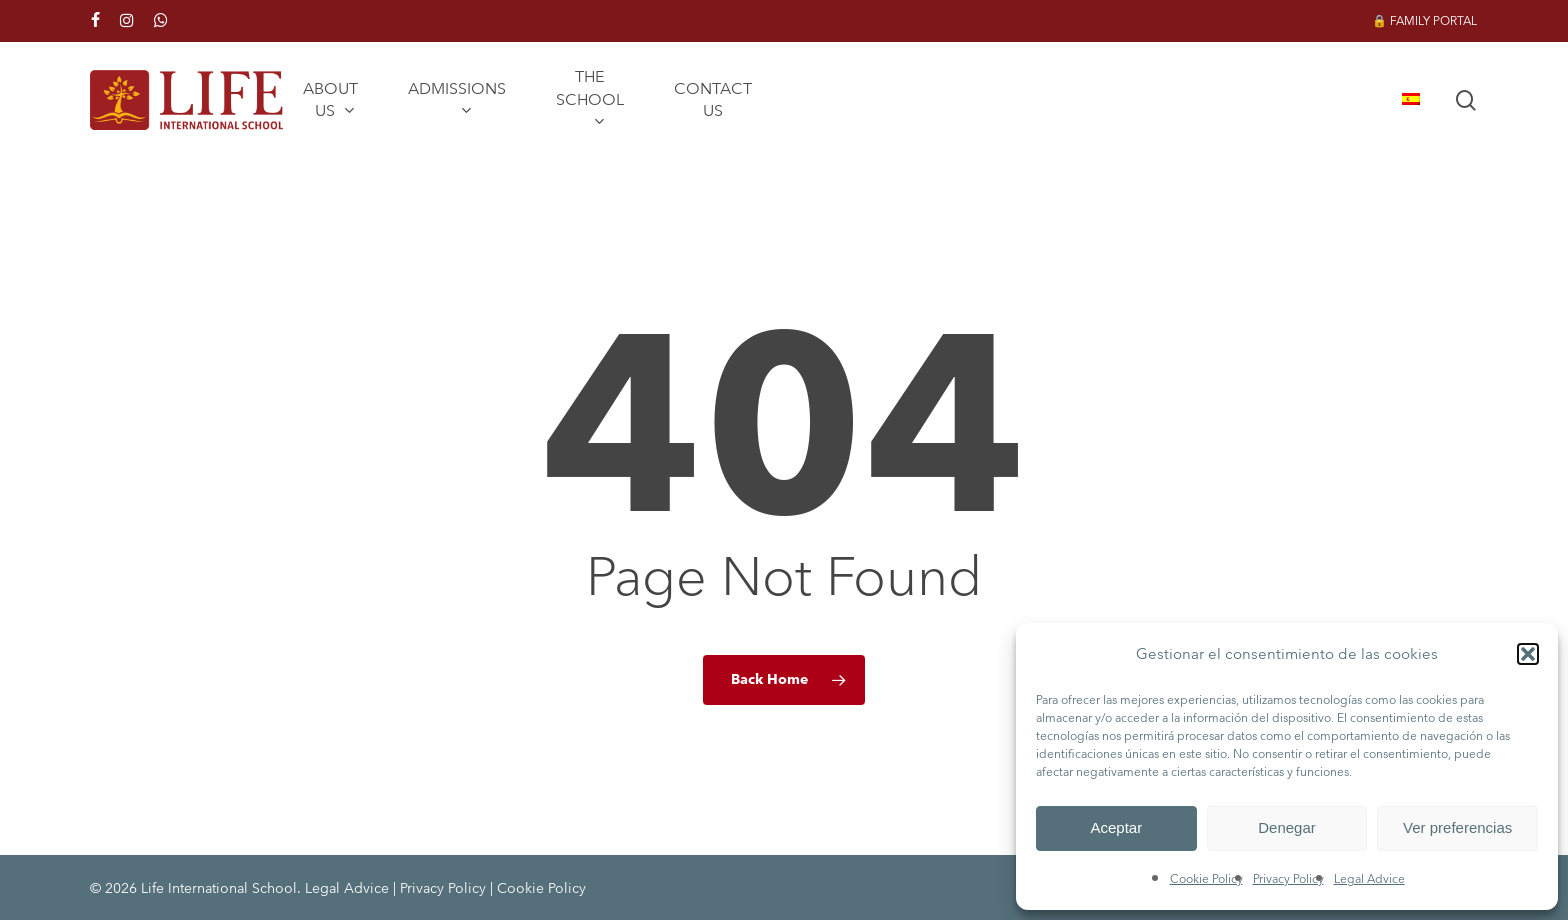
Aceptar (1116, 827)
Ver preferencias (1457, 827)
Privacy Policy (1288, 878)
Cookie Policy (1206, 878)
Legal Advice (1369, 878)
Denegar (1287, 827)
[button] (1528, 654)
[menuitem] (1411, 100)
